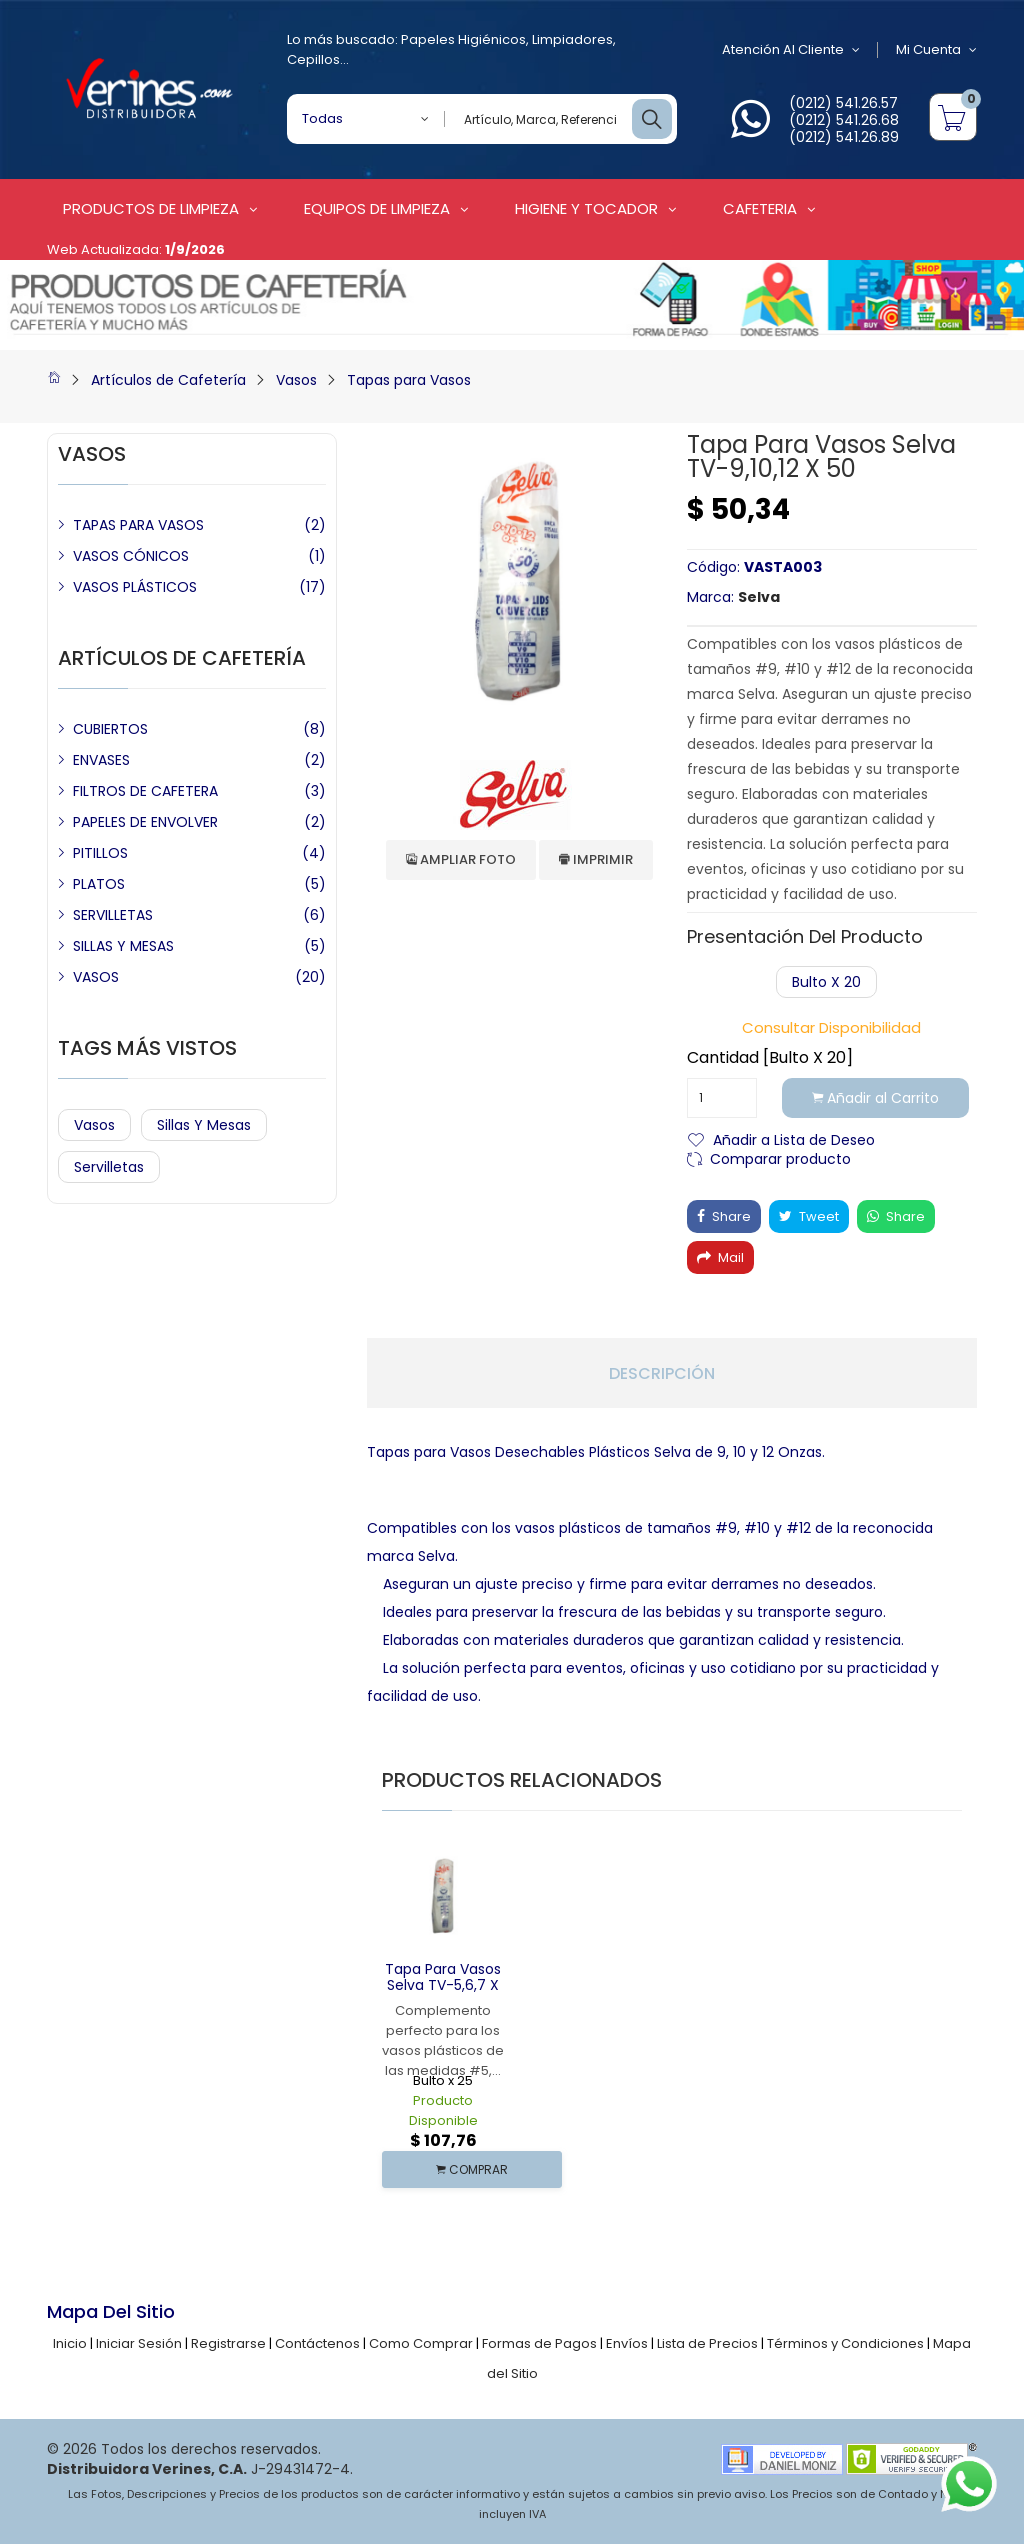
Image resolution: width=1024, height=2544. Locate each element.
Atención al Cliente (791, 50)
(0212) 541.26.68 (844, 120)
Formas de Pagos (539, 2343)
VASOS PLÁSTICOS (135, 587)
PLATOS (99, 884)
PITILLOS (100, 853)
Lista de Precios (707, 2343)
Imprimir (596, 859)
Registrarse (228, 2343)
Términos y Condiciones (845, 2343)
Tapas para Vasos (409, 380)
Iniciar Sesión (139, 2343)
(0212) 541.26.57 (843, 103)
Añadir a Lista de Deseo (794, 1138)
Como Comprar (421, 2343)
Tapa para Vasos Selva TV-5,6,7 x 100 (443, 1986)
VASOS (96, 977)
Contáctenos (317, 2343)
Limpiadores (572, 39)
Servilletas (109, 1167)
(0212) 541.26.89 (844, 137)
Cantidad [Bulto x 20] (770, 1058)
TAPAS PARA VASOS (138, 525)
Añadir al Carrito (875, 1098)
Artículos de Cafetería (168, 380)
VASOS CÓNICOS (131, 556)
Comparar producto (780, 1157)
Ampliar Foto (461, 859)
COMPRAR (472, 2169)
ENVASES (101, 760)
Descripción (662, 1374)
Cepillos (313, 59)
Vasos (296, 380)
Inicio (70, 2343)
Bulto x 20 (826, 982)
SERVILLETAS (113, 915)
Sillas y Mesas (204, 1125)
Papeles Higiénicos (463, 39)
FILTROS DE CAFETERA (145, 791)
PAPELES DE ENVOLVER (145, 822)
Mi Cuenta (936, 50)
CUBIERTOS (110, 729)
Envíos (627, 2343)
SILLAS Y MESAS (123, 946)
